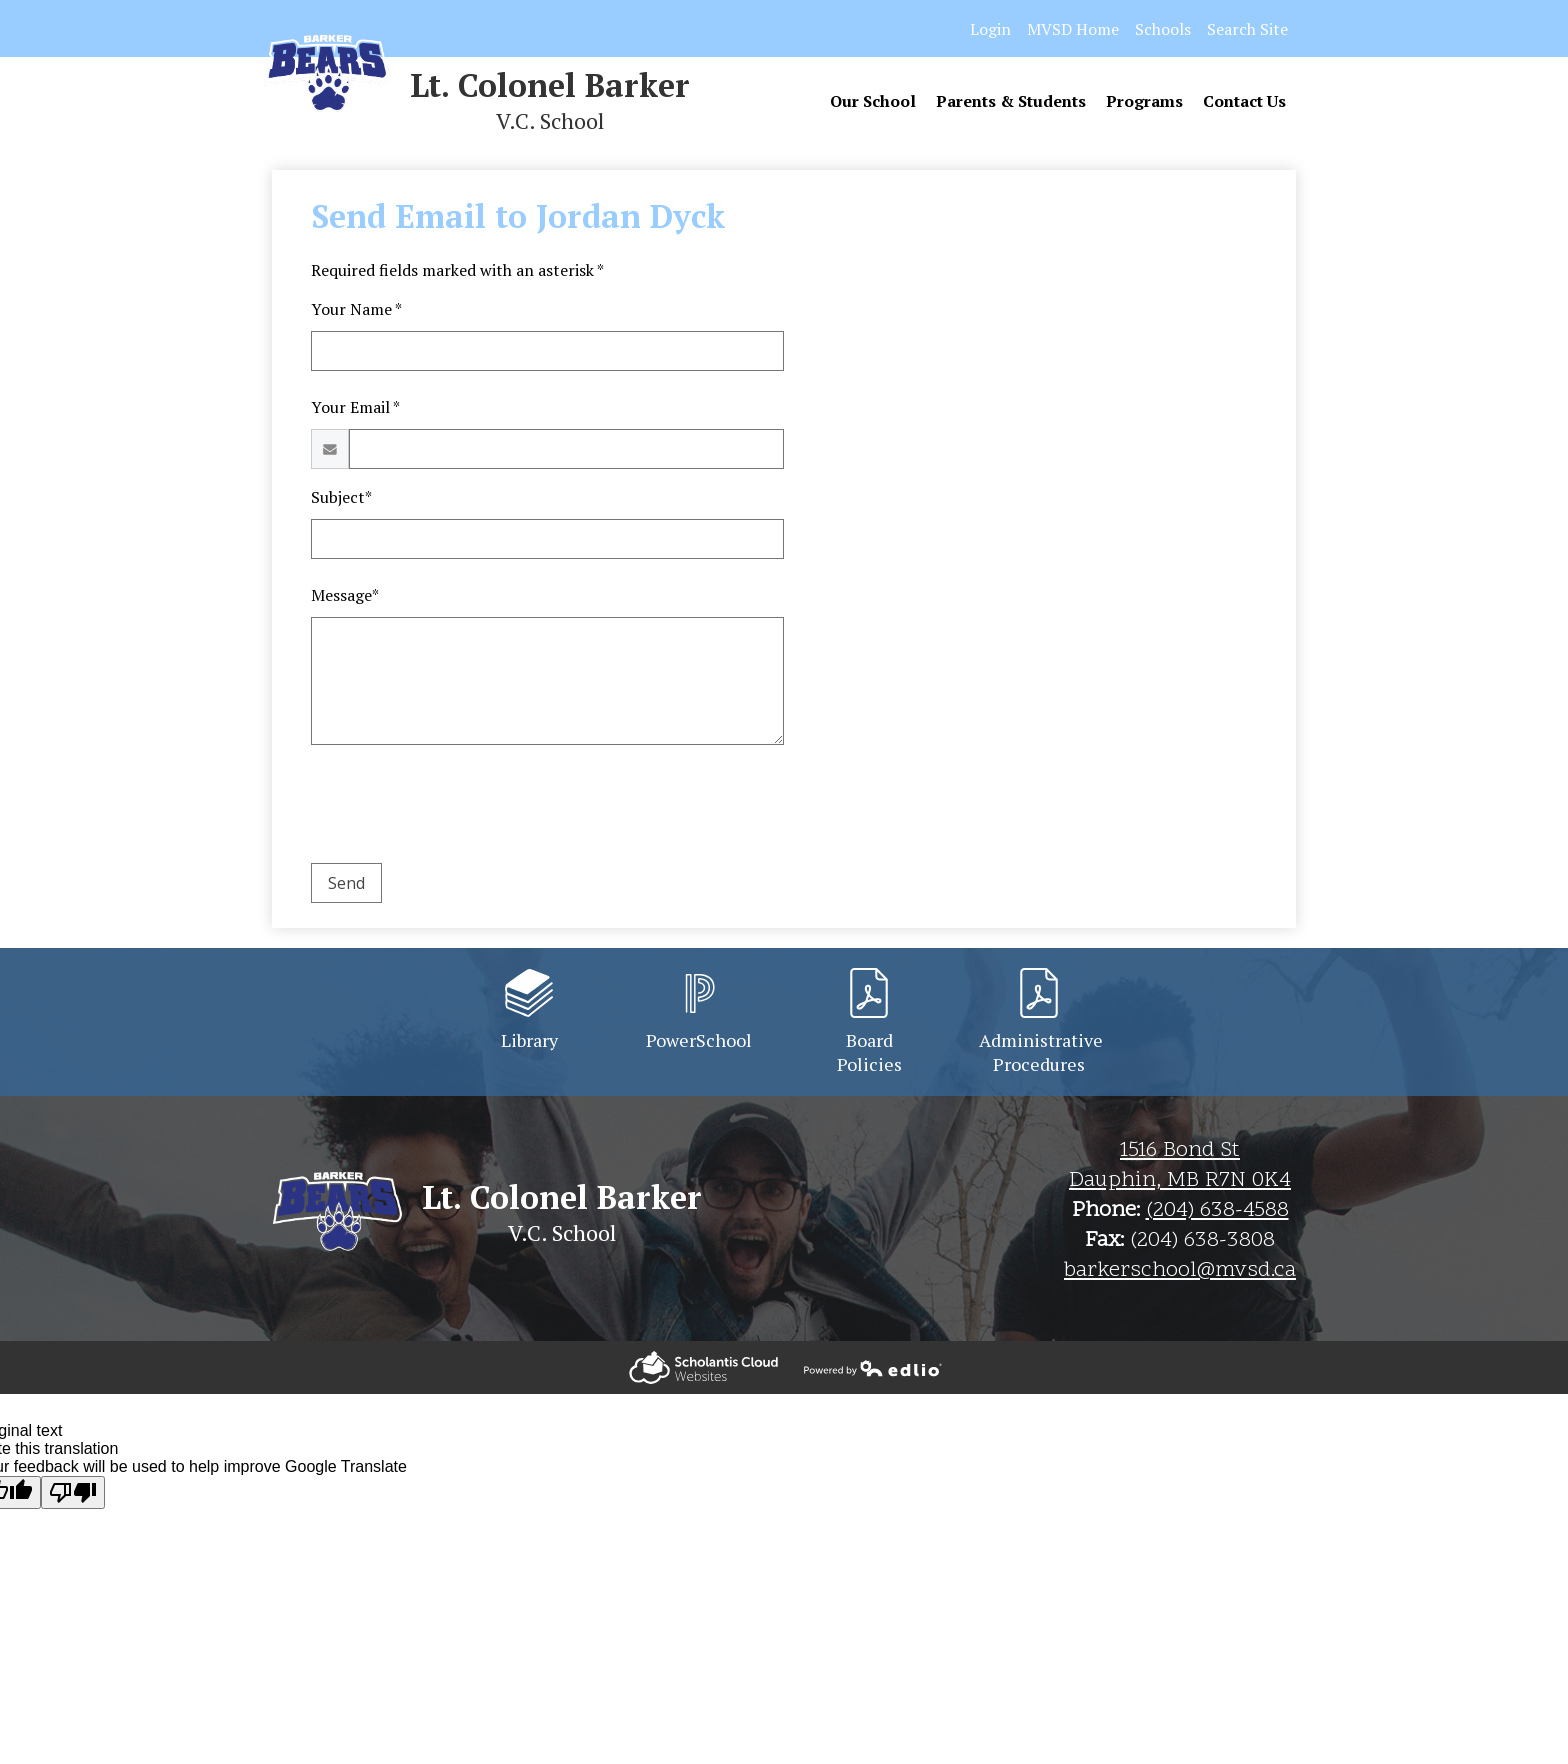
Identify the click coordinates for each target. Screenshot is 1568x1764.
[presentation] (463, 808)
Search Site (1247, 29)
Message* (345, 595)
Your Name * (356, 309)
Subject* (341, 497)
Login (990, 29)
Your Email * (355, 407)
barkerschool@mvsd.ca (1180, 1271)
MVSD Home (1073, 29)
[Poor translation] (73, 1492)
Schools (1163, 29)
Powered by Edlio (703, 1367)
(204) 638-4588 (1217, 1211)
